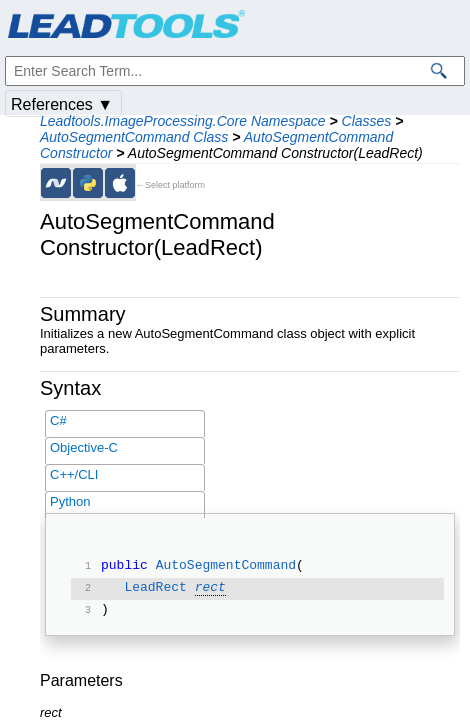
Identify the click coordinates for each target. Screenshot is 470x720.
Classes (367, 121)
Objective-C (84, 447)
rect (210, 589)
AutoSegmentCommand (226, 567)
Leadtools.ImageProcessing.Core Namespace (183, 121)
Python (70, 501)
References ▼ (62, 104)
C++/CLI (74, 474)
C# (58, 420)
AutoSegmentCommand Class (134, 137)
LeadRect (155, 589)
